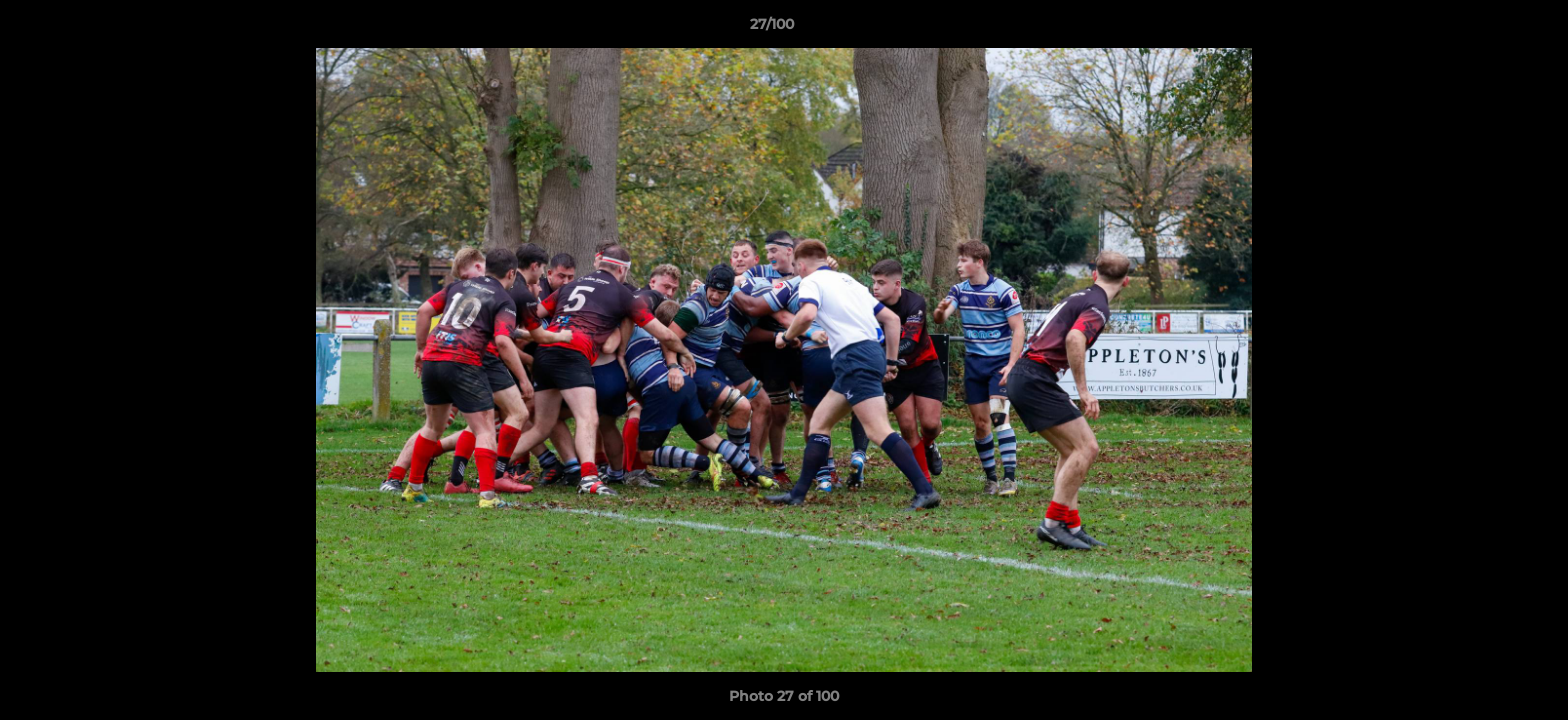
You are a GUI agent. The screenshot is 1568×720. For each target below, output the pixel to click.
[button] (1484, 29)
